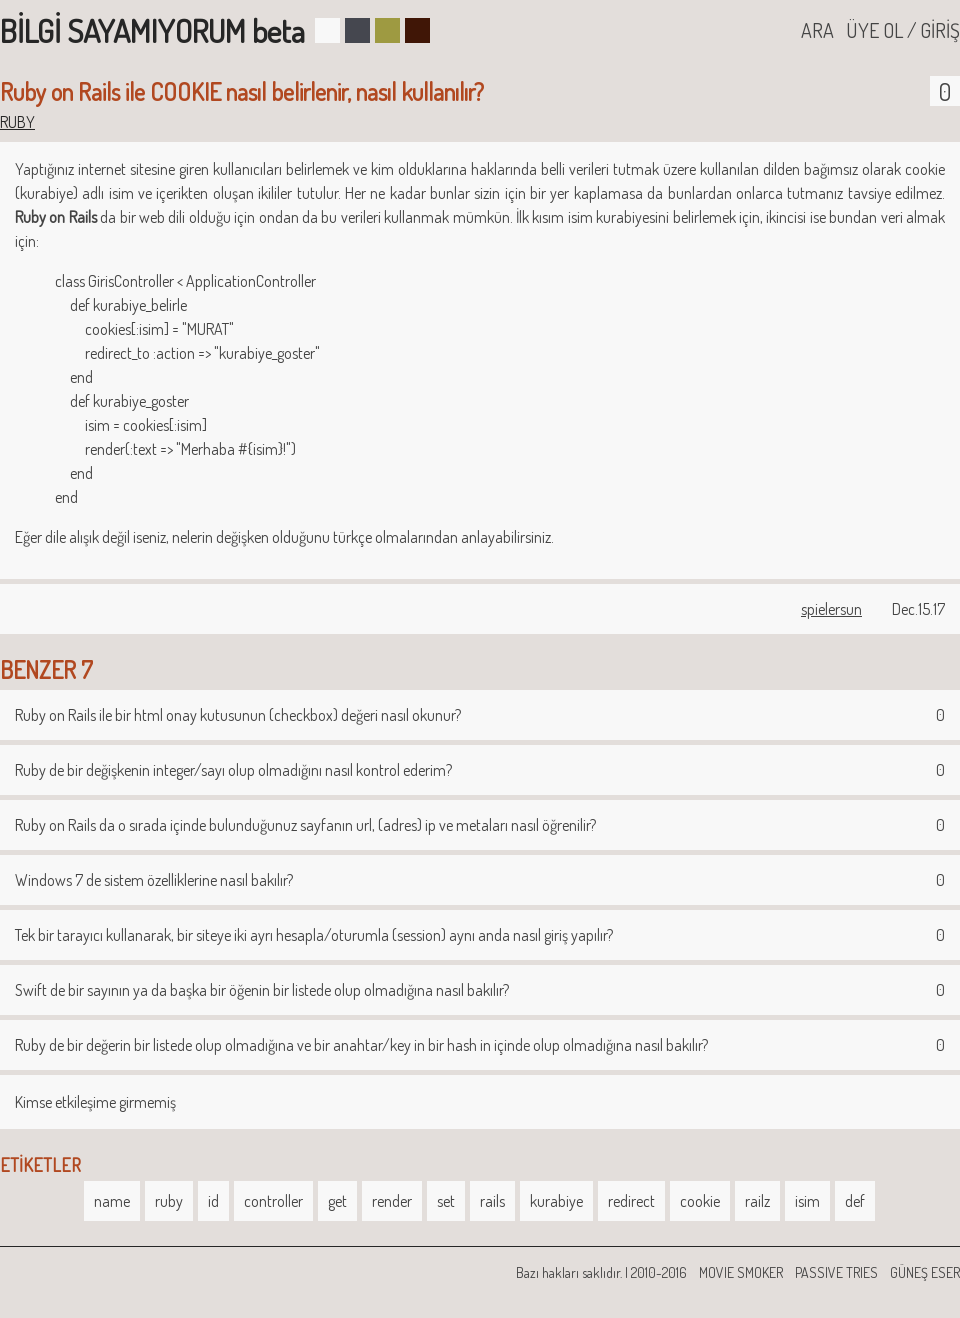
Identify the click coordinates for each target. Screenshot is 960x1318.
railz (757, 1201)
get (337, 1201)
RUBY (17, 122)
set (446, 1201)
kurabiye (556, 1201)
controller (273, 1201)
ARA (817, 30)
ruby (169, 1201)
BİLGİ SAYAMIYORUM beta (152, 30)
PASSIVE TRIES (836, 1272)
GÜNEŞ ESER (925, 1272)
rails (492, 1201)
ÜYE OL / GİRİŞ (903, 30)
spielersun (831, 609)
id (213, 1201)
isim (807, 1201)
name (112, 1201)
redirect (631, 1201)
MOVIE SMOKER (741, 1272)
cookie (700, 1201)
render (392, 1201)
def (855, 1201)
